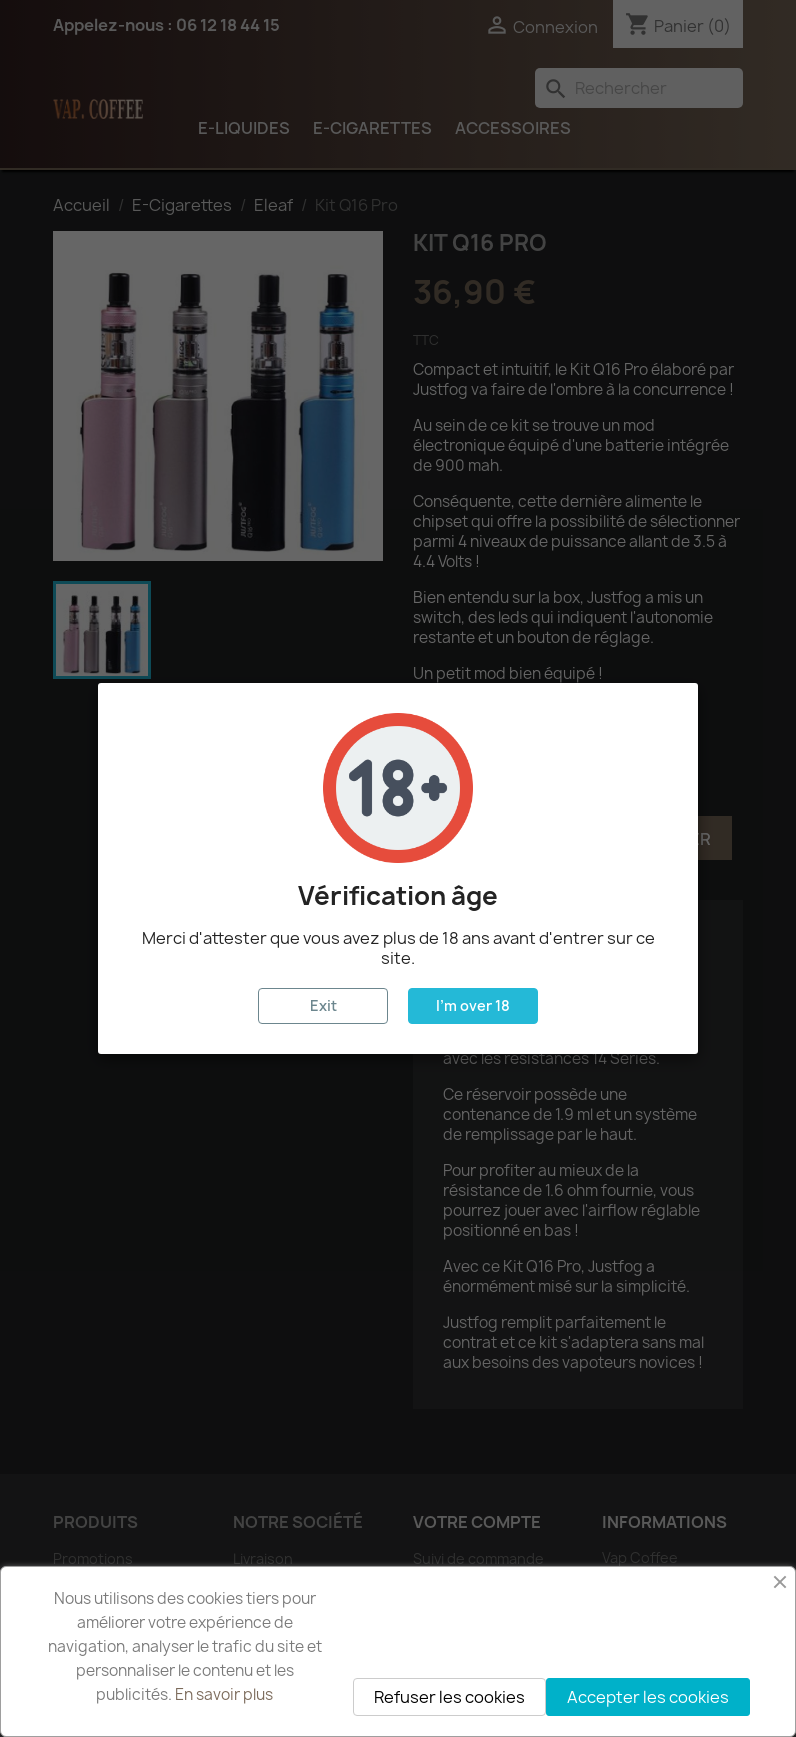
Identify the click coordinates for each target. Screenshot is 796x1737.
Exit (323, 1005)
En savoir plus (224, 1694)
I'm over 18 (473, 1005)
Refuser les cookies (449, 1697)
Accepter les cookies (648, 1697)
